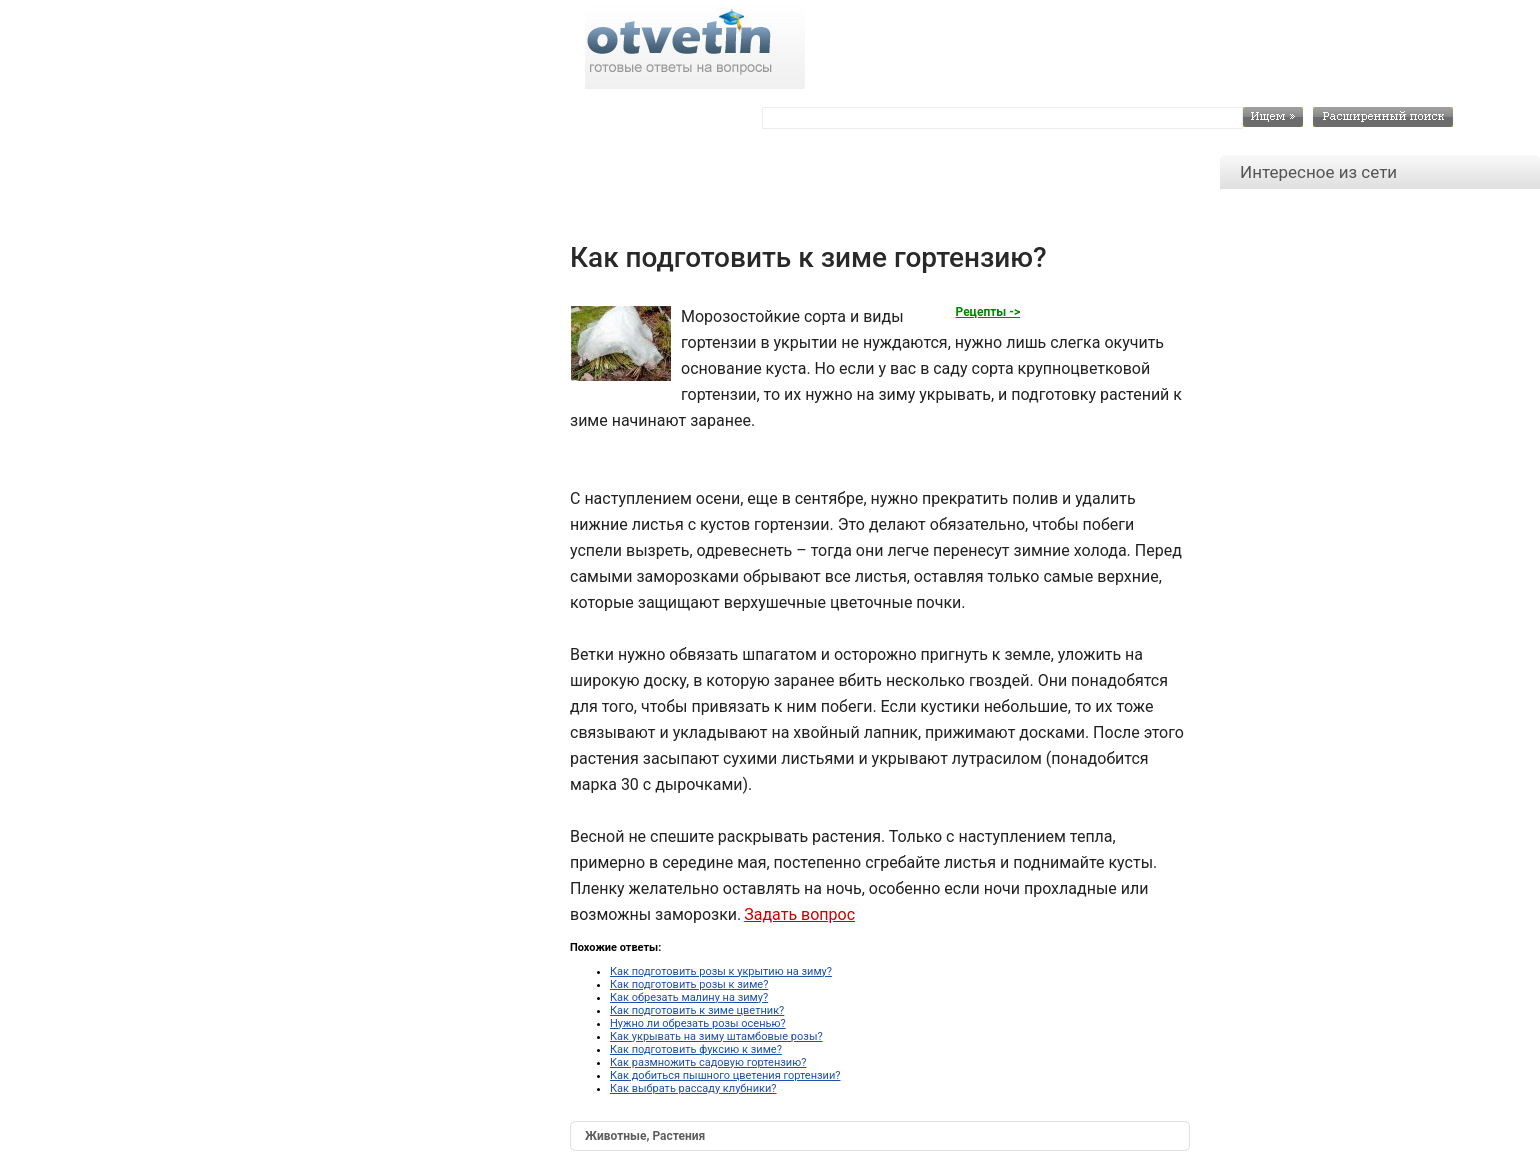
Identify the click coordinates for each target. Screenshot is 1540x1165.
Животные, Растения (645, 1136)
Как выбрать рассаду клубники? (693, 1088)
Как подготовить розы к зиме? (689, 984)
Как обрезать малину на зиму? (689, 997)
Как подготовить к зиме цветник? (697, 1010)
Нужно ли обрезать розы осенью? (698, 1023)
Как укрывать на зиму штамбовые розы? (716, 1036)
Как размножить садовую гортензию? (708, 1062)
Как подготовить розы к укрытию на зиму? (721, 971)
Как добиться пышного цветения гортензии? (725, 1075)
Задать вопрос (799, 914)
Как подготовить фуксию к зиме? (696, 1049)
